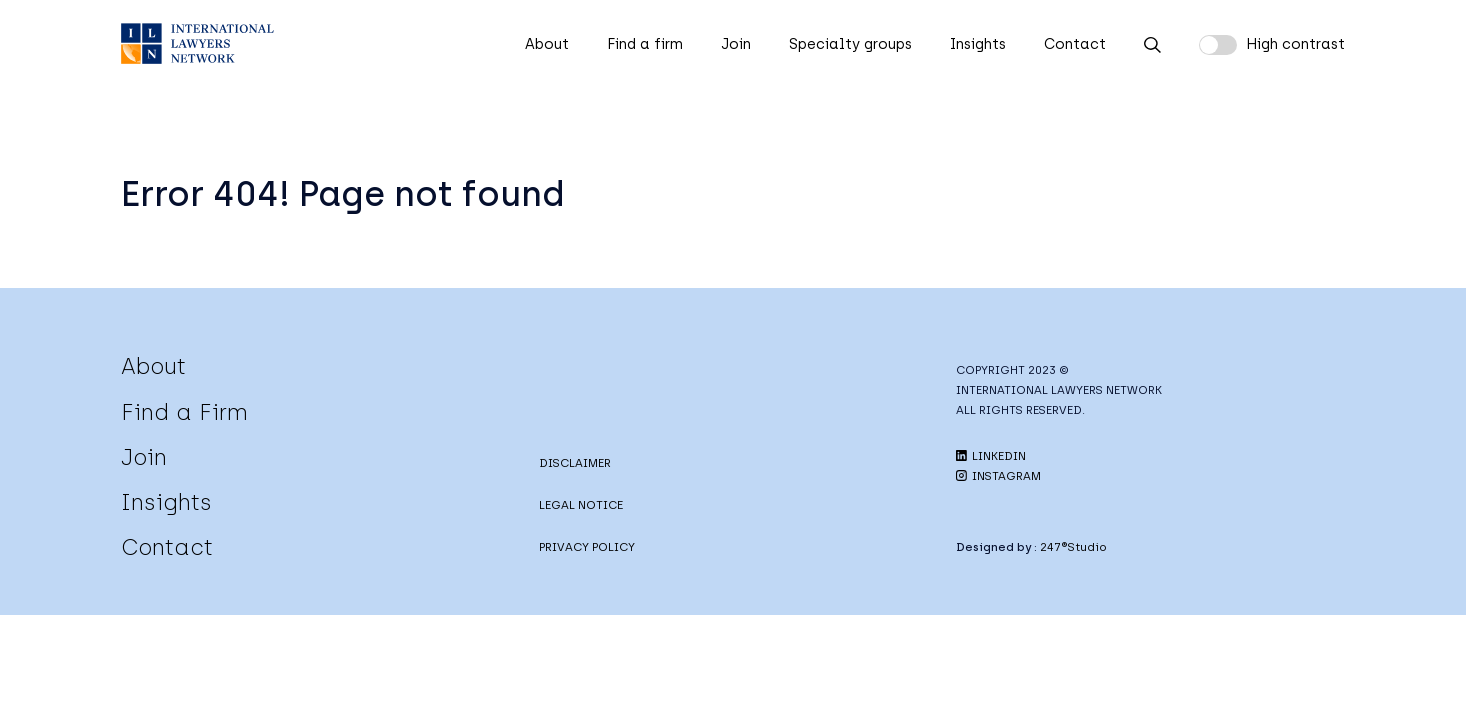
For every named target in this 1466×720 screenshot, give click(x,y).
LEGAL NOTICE (581, 505)
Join (736, 44)
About (547, 44)
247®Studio (1073, 547)
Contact (1075, 44)
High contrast (1295, 44)
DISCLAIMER (575, 463)
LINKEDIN (991, 456)
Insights (978, 44)
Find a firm (645, 44)
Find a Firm (184, 412)
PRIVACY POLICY (587, 547)
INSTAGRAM (998, 476)
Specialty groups (850, 44)
